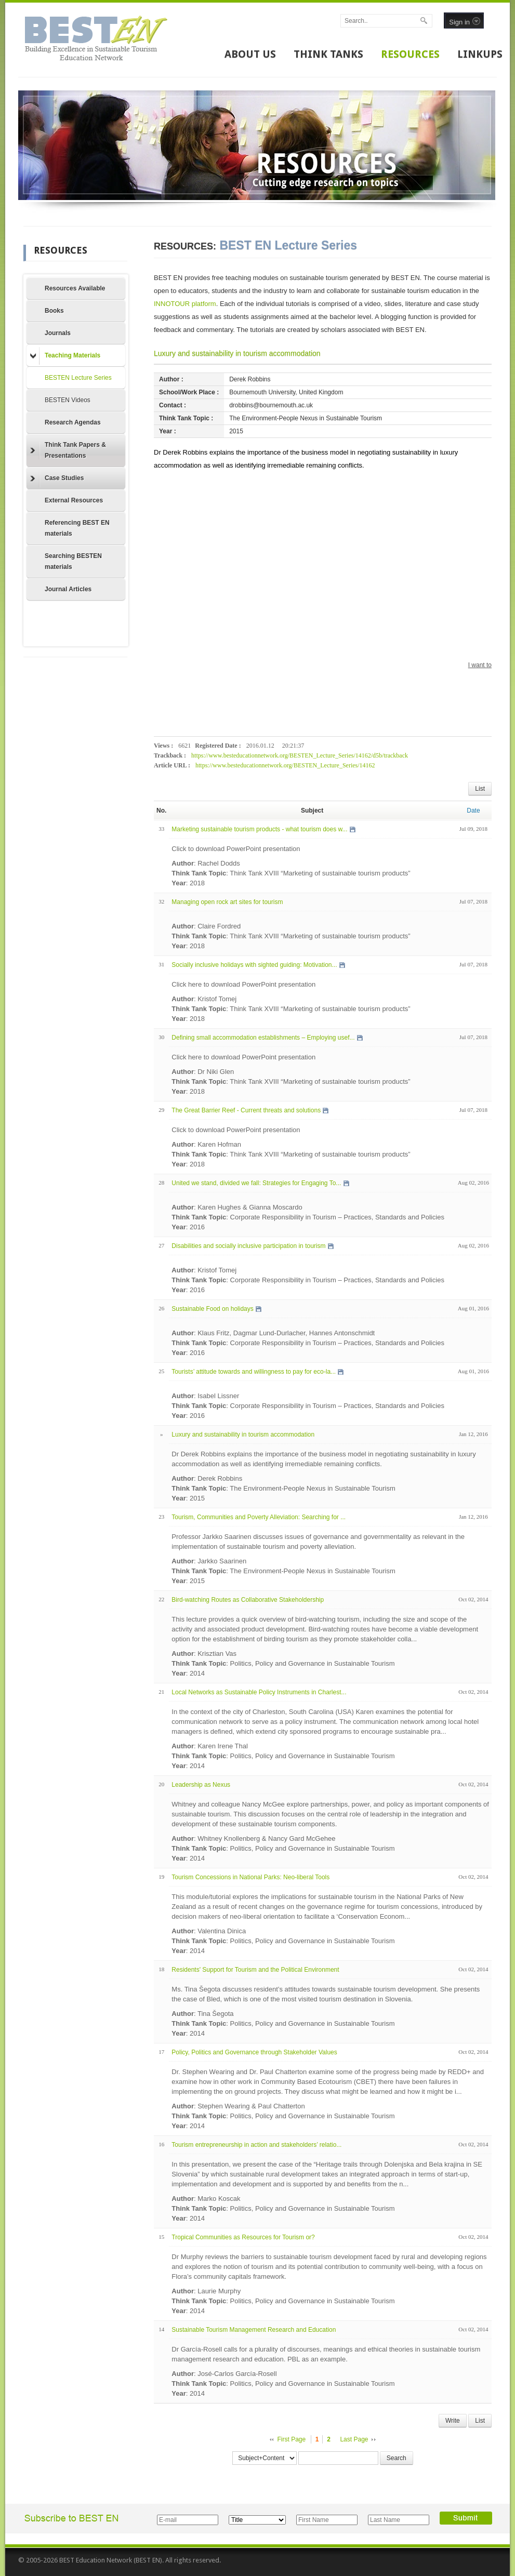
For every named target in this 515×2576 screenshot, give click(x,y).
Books (54, 310)
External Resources (74, 500)
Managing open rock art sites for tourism (227, 902)
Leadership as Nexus (200, 1784)
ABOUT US (250, 54)
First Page (292, 2439)
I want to (480, 665)
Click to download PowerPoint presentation (235, 849)
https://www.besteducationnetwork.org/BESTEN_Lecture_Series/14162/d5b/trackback (299, 755)
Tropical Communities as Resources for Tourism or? (242, 2237)
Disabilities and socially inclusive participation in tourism (248, 1246)
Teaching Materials (65, 356)
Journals (58, 333)
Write (452, 2420)
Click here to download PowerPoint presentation (243, 984)
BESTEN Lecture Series (78, 377)
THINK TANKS (328, 54)
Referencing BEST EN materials (77, 528)
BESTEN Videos (67, 400)
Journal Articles (68, 589)
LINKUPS (480, 54)
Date (473, 810)
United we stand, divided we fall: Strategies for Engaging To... (256, 1183)
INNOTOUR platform (185, 304)
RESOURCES (410, 54)
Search (396, 2458)
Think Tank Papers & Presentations (68, 450)
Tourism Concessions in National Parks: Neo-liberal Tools (250, 1877)
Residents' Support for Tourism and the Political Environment (255, 1969)
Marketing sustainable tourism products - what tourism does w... (259, 829)
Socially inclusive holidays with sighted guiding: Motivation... (254, 964)
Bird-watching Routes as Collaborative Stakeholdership (247, 1599)
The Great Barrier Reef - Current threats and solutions (246, 1110)
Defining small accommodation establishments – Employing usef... (262, 1037)
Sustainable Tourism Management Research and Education (253, 2329)
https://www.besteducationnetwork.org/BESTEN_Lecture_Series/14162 (285, 765)
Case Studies (57, 478)
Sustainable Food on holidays (212, 1308)
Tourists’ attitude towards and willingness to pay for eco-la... (253, 1371)
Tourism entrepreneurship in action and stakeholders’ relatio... (256, 2144)
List (480, 788)
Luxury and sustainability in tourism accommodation (237, 353)
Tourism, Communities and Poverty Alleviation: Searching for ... (258, 1517)
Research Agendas (73, 422)
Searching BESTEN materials (73, 561)
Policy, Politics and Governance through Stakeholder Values (254, 2052)
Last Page (354, 2439)
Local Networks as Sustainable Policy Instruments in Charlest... (258, 1692)
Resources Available (75, 288)
